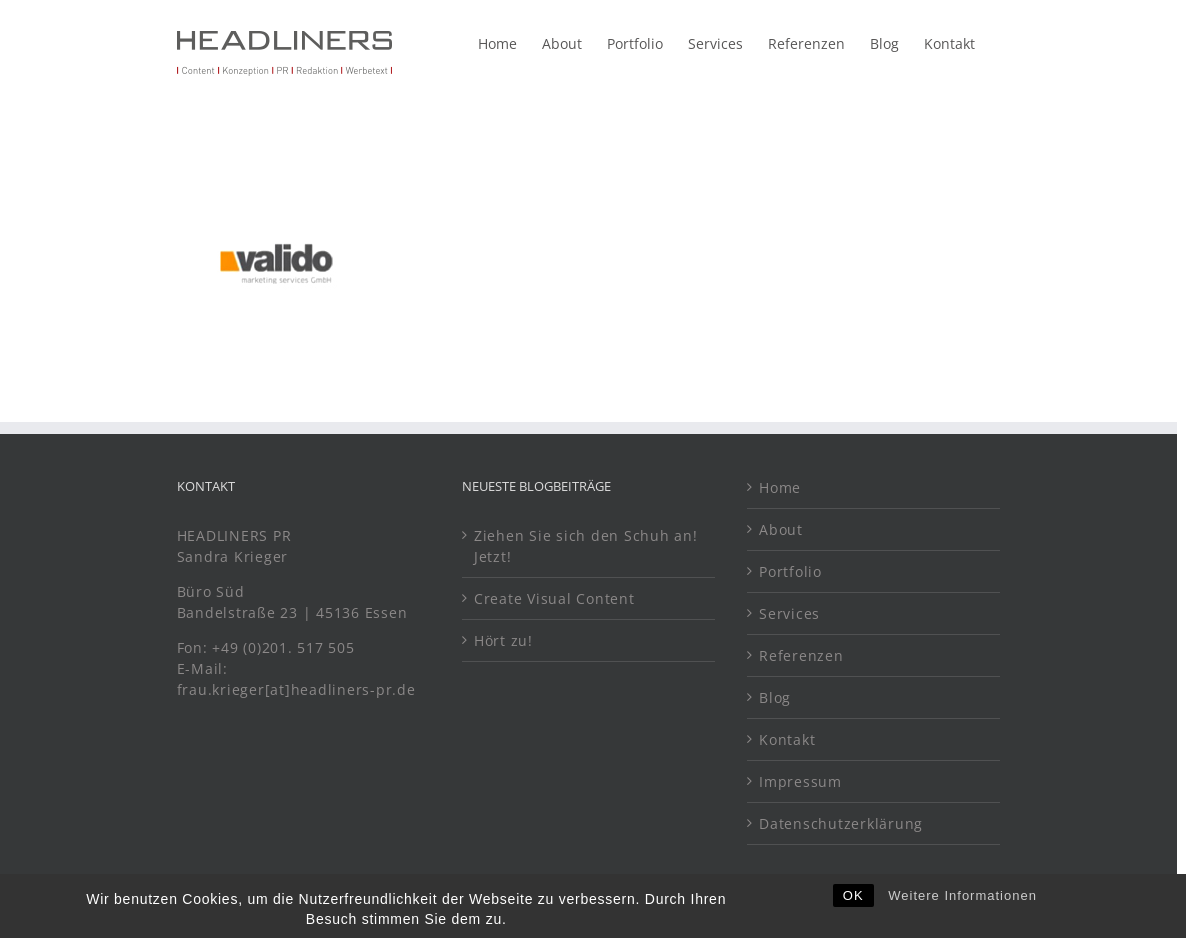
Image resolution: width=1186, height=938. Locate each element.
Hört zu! (503, 640)
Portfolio (790, 571)
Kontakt (787, 739)
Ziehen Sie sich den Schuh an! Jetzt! (586, 546)
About (781, 529)
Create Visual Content (554, 598)
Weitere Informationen (962, 920)
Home (780, 487)
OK (853, 920)
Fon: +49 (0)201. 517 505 (268, 647)
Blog (775, 697)
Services (789, 613)
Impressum (800, 781)
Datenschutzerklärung (841, 823)
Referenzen (801, 655)
